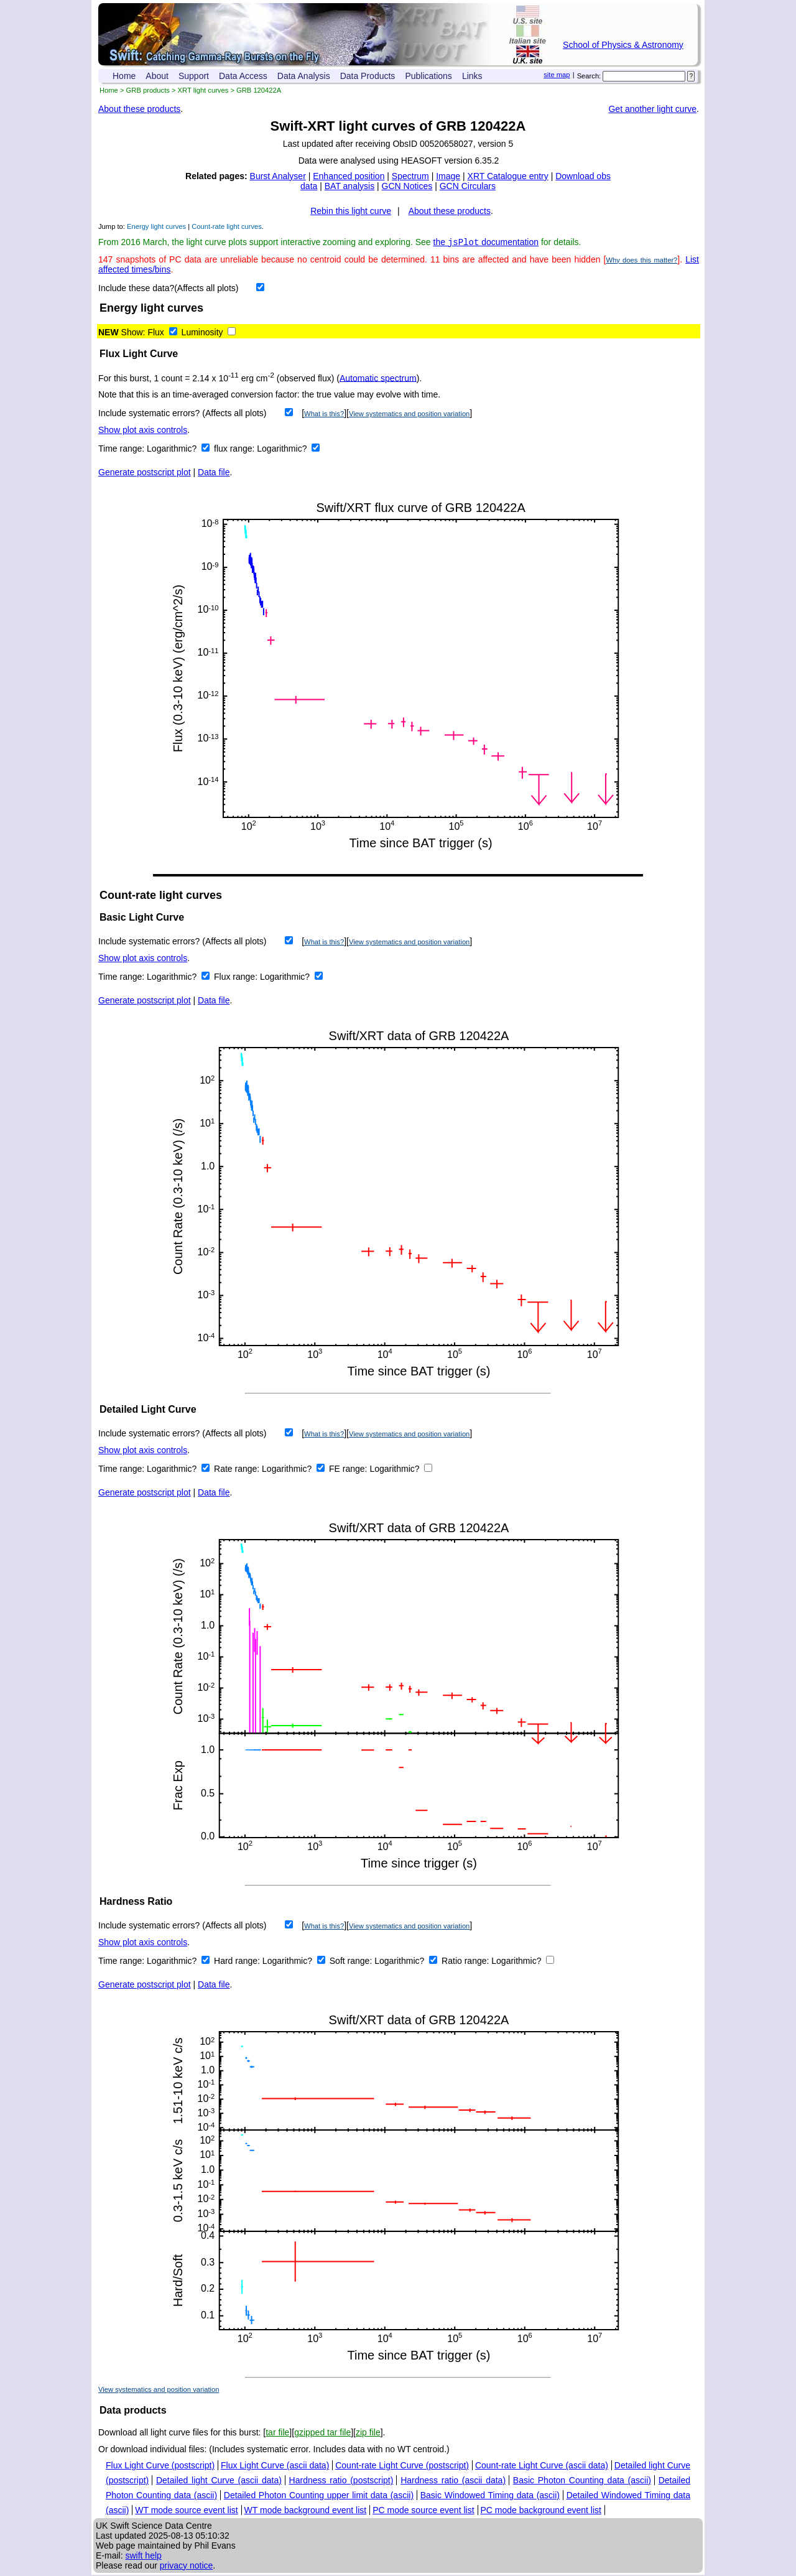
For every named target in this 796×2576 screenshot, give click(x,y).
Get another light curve (652, 109)
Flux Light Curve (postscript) (160, 2466)
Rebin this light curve (350, 211)
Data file (213, 473)
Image (448, 176)
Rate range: (238, 1470)
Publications (428, 76)
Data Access (243, 76)
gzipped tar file (322, 2434)
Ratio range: (466, 1962)
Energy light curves (156, 226)
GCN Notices (407, 186)
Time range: (122, 450)
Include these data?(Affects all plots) (168, 289)
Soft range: (352, 1962)
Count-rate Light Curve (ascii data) (541, 2466)
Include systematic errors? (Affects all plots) (182, 414)
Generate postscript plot (144, 473)
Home (124, 76)
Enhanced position (348, 176)
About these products (139, 109)
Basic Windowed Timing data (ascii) (490, 2496)
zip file (368, 2434)
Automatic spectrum (378, 379)
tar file (277, 2434)
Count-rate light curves (227, 226)
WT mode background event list (305, 2511)
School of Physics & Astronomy (623, 45)
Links (472, 76)
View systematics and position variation (409, 415)
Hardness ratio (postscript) (341, 2481)
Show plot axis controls (142, 431)
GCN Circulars (468, 186)
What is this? (324, 415)
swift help (143, 2557)
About (157, 76)
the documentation (486, 243)
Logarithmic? (173, 450)
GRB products (148, 90)
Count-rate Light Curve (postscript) (402, 2466)
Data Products (368, 76)
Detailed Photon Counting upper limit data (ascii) (319, 2496)
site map (557, 74)
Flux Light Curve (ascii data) (275, 2466)
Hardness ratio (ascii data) (453, 2481)
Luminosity (202, 333)
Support (193, 76)
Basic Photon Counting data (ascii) (582, 2481)
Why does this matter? (641, 261)
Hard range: (238, 1962)
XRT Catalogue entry (508, 176)
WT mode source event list (186, 2511)
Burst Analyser (278, 176)
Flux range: (237, 978)
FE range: (349, 1470)
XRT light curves (203, 90)
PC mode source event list (423, 2511)
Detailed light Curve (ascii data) (219, 2481)
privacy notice (186, 2567)
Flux (155, 333)
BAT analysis (349, 186)
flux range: (235, 450)
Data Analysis (303, 76)
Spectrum (410, 176)
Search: (589, 76)
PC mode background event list (540, 2511)
